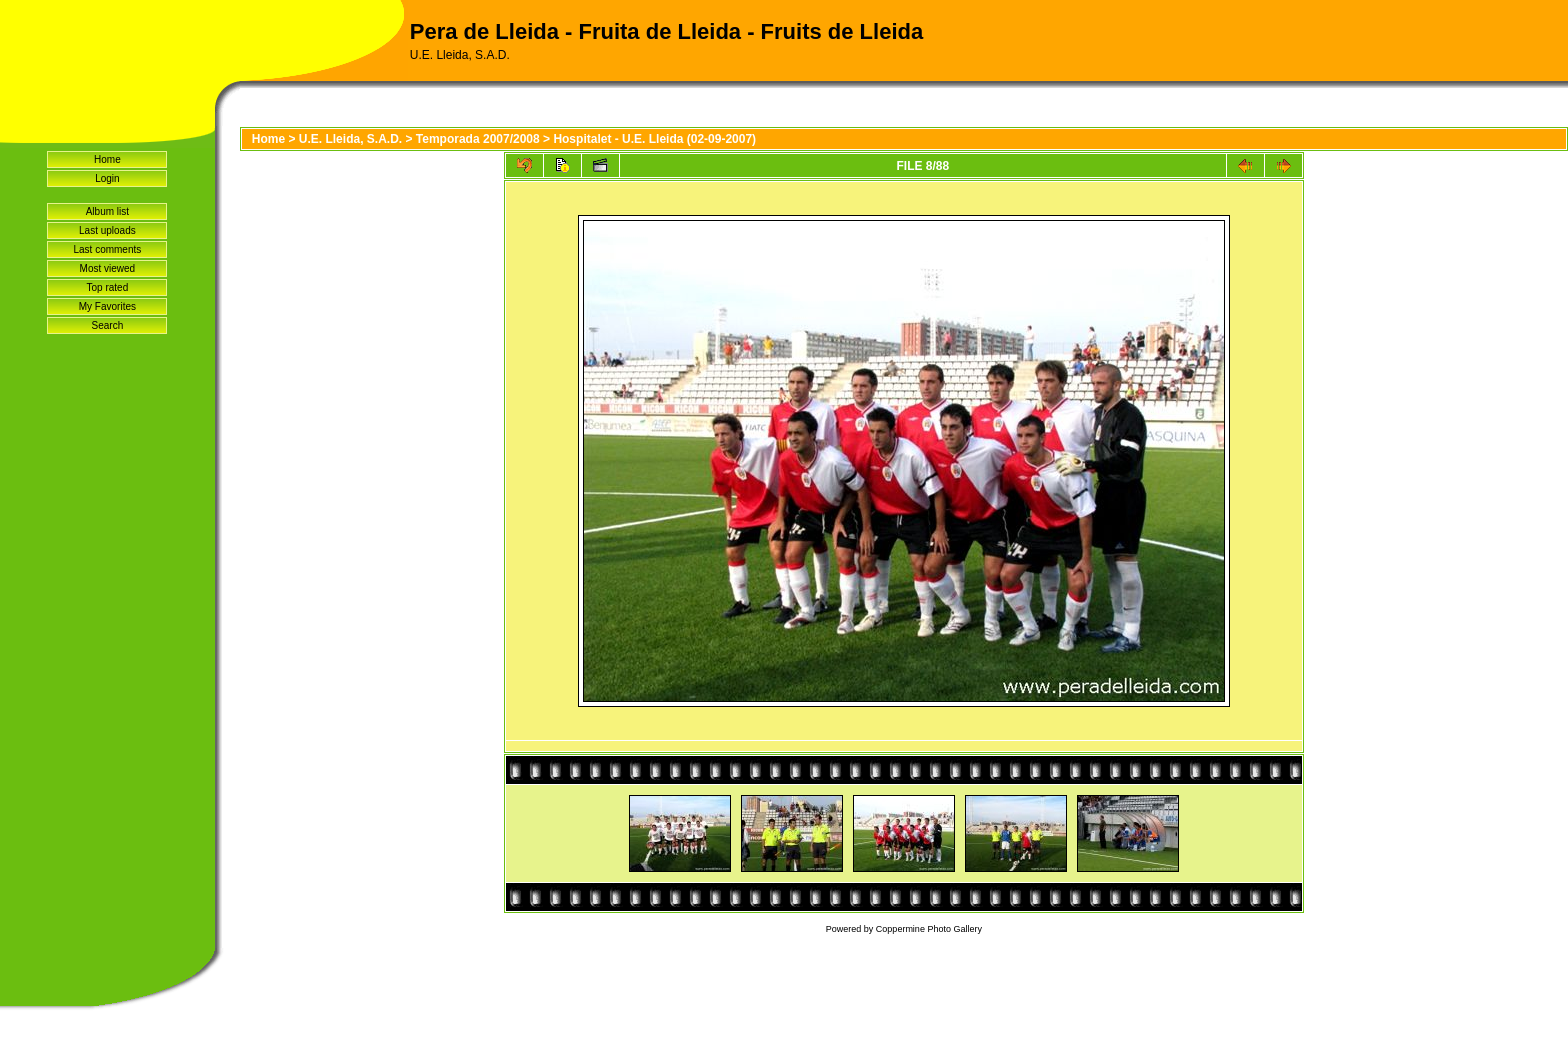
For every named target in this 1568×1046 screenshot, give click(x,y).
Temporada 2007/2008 (478, 139)
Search (108, 325)
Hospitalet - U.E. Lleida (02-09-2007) (654, 139)
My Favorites (107, 306)
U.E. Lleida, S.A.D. (350, 139)
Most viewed (108, 268)
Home (107, 159)
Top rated (108, 287)
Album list (107, 211)
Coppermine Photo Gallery (929, 929)
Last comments (107, 249)
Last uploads (107, 230)
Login (107, 178)
